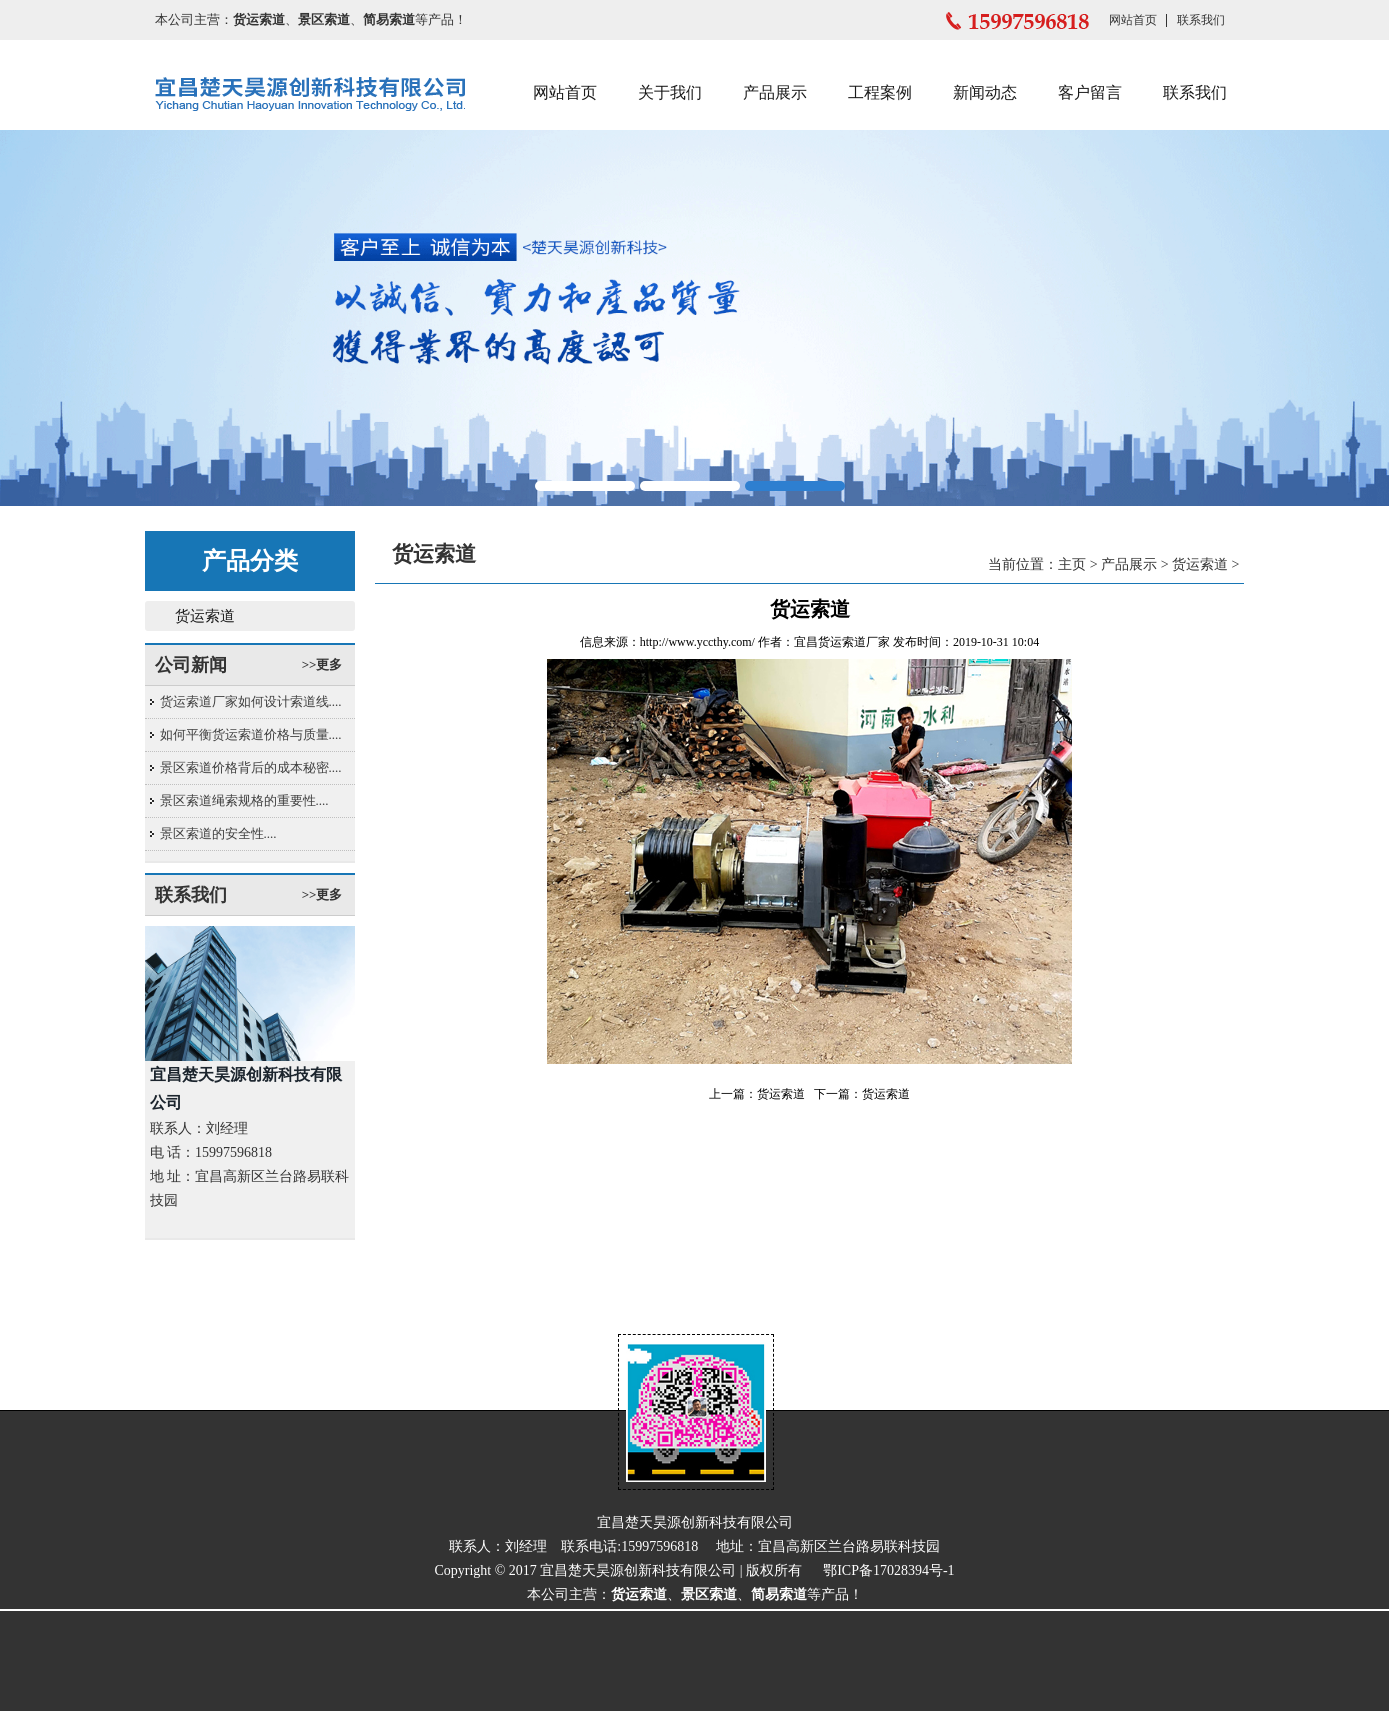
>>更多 (322, 664)
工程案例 (880, 92)
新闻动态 (985, 92)
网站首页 (1133, 20)
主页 (1072, 564)
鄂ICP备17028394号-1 (888, 1570)
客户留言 (1090, 92)
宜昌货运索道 (830, 642)
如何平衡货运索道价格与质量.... (251, 734)
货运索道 (205, 616)
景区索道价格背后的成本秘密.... (251, 767)
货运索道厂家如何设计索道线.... (251, 701)
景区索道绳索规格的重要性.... (244, 800)
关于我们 (670, 92)
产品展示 (775, 92)
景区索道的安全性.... (218, 833)
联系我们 (1201, 20)
